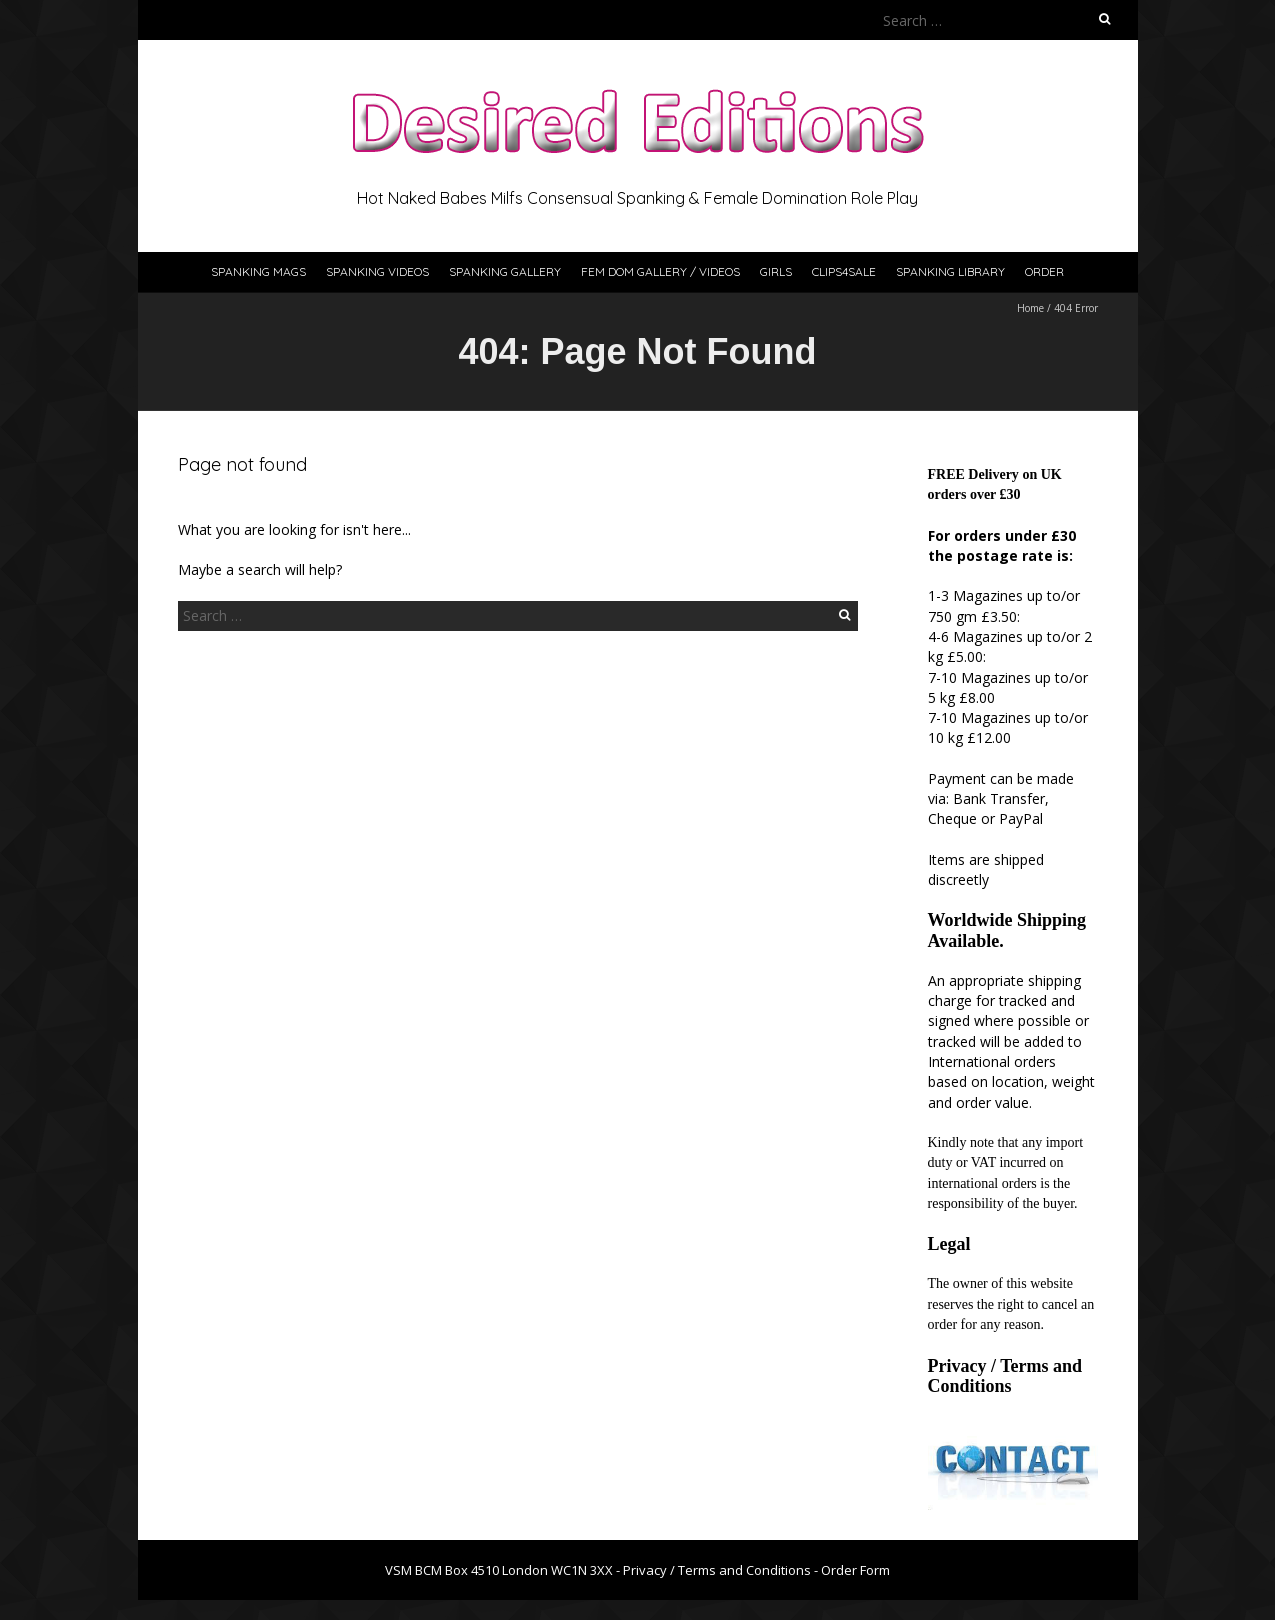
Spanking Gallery (505, 271)
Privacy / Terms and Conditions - (722, 1570)
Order (1044, 271)
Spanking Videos (377, 271)
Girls (776, 271)
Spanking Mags (258, 271)
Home (1030, 308)
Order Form (855, 1570)
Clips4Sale (844, 271)
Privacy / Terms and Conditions (1005, 1376)
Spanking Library (950, 271)
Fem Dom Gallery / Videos (660, 271)
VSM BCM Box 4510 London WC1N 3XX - (504, 1570)
